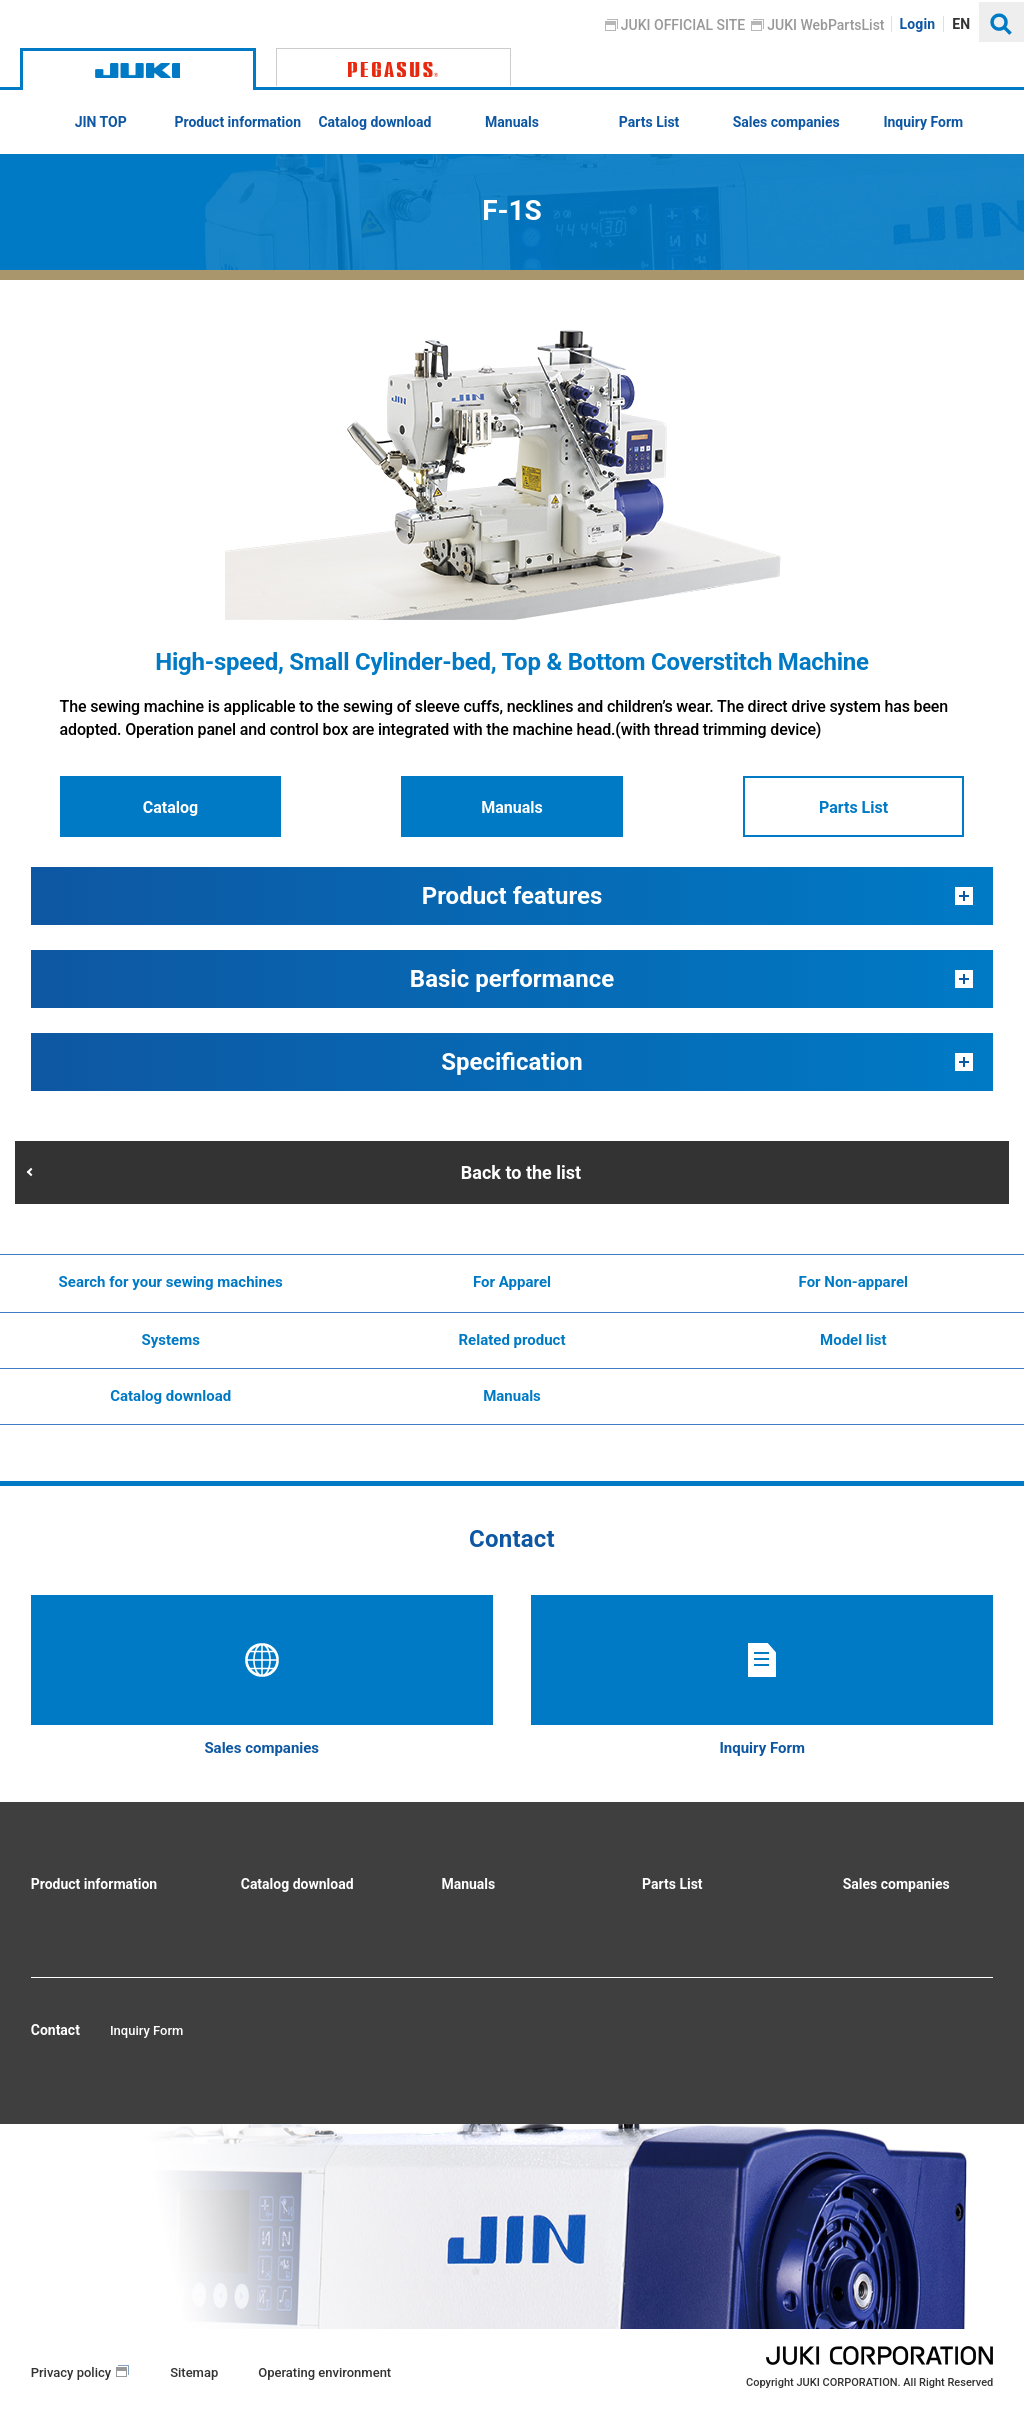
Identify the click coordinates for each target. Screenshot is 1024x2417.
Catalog (170, 807)
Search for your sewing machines (171, 1282)
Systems (170, 1340)
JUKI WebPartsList (826, 25)
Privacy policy (71, 2372)
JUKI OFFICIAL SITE (683, 25)
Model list (853, 1340)
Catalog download (170, 1396)
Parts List (853, 807)
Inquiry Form (146, 2030)
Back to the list (521, 1172)
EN (962, 24)
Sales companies (896, 1884)
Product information (94, 1884)
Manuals (512, 807)
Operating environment (324, 2372)
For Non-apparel (854, 1282)
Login (918, 24)
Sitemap (194, 2372)
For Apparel (512, 1282)
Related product (512, 1340)
